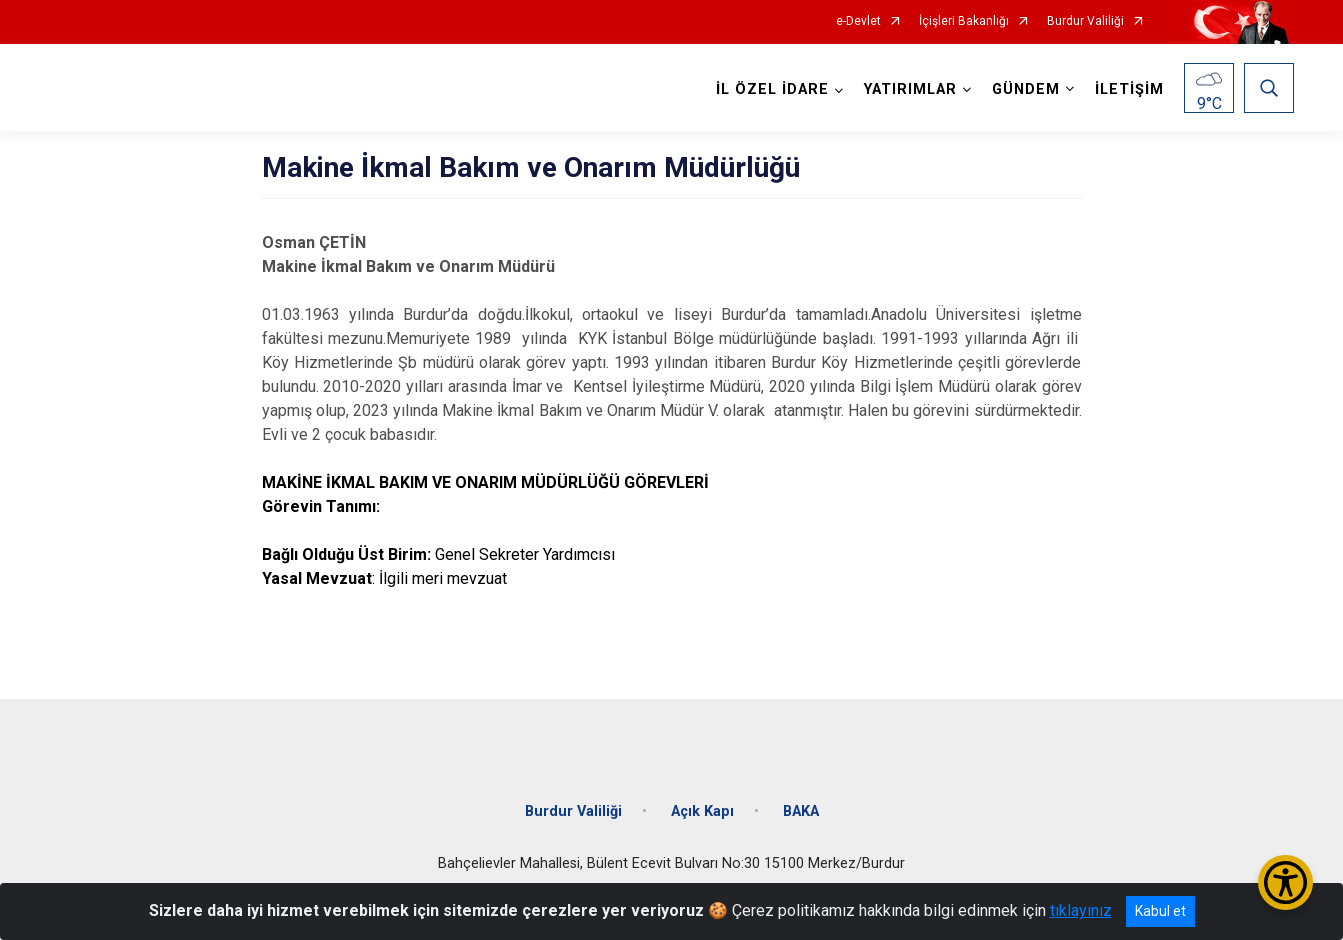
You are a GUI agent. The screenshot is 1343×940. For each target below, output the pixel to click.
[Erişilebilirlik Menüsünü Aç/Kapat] (1285, 882)
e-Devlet (858, 21)
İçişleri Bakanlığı (964, 21)
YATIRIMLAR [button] (910, 89)
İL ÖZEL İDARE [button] (772, 89)
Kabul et (1160, 911)
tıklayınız (1081, 910)
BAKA (801, 811)
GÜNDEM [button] (1026, 89)
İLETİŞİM (1129, 89)
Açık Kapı (702, 811)
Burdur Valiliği (1085, 21)
